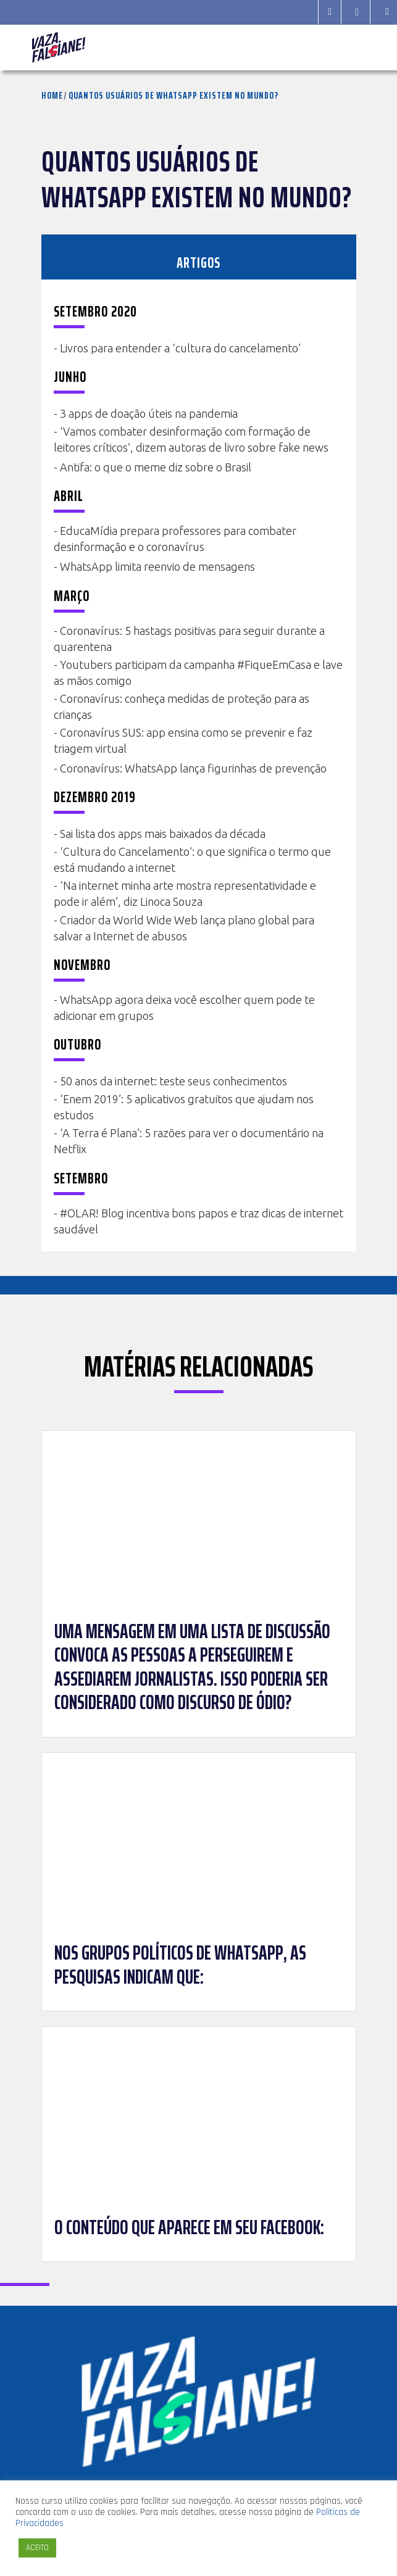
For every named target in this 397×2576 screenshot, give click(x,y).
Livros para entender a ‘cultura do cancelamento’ (180, 348)
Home (52, 95)
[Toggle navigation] (349, 47)
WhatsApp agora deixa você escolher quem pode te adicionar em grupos (184, 1007)
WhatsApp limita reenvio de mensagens (157, 566)
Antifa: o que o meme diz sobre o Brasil (155, 467)
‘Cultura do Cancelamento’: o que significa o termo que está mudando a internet (192, 859)
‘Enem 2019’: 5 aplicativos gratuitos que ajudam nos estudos (184, 1107)
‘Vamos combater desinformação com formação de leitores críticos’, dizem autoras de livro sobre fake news (191, 439)
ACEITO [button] (37, 2548)
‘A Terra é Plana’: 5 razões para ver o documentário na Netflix (189, 1141)
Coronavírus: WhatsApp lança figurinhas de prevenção (193, 768)
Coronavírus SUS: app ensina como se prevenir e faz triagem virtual (183, 740)
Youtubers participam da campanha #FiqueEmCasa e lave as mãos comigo (198, 672)
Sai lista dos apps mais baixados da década (162, 833)
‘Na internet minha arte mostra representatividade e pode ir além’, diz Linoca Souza (185, 893)
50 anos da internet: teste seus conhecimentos (173, 1081)
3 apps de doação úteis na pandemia (149, 413)
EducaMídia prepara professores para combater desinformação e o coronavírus (175, 538)
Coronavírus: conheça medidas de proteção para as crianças (181, 706)
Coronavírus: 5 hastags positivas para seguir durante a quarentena (189, 638)
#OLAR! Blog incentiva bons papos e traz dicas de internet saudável (198, 1221)
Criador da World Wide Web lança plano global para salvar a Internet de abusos (184, 928)
